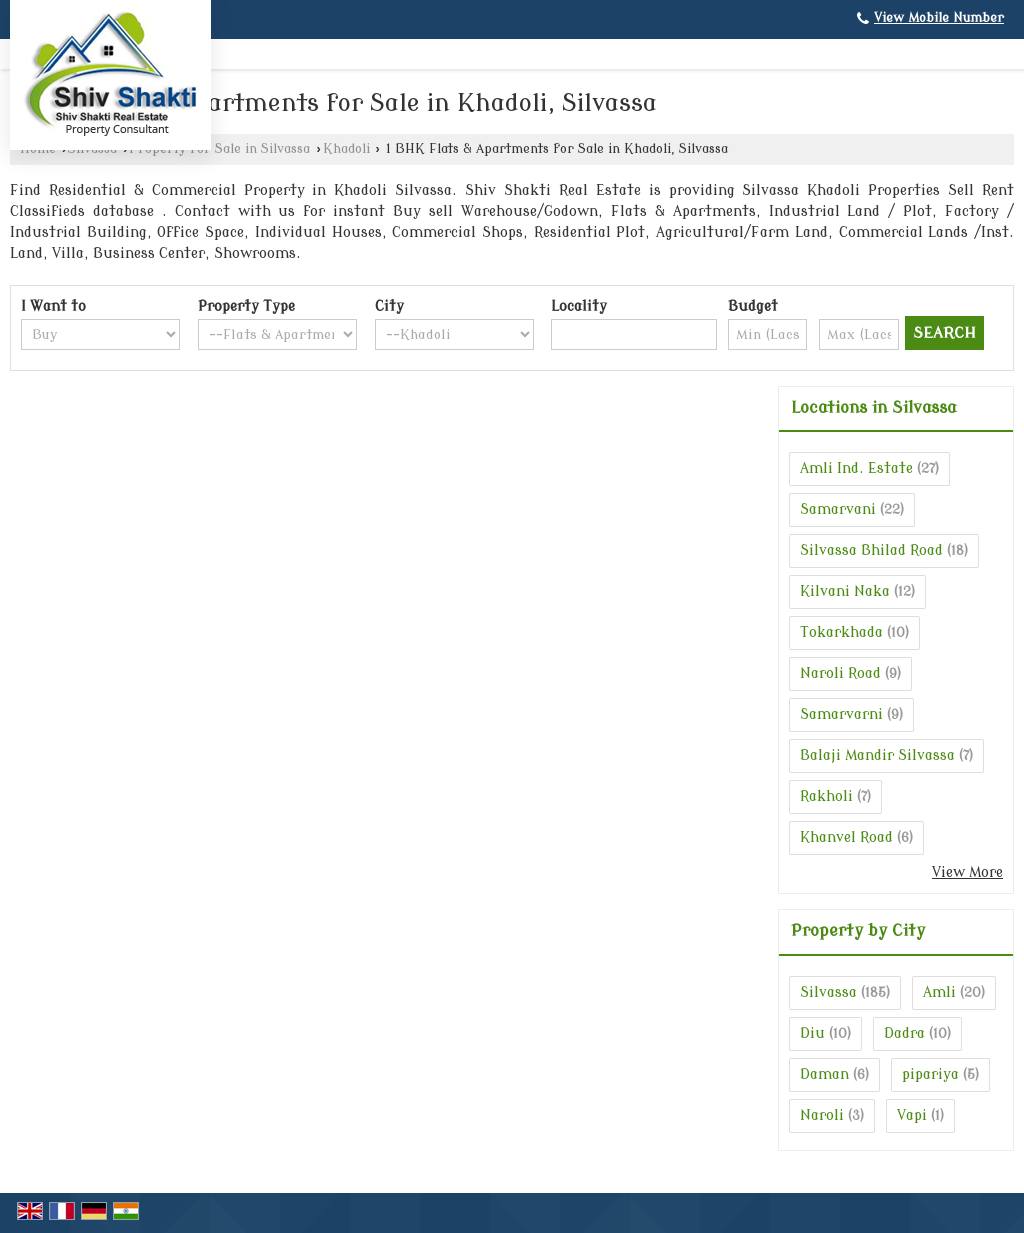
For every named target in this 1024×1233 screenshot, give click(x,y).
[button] (939, 18)
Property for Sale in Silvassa (219, 149)
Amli (939, 992)
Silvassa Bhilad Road (871, 550)
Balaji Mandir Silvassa (877, 755)
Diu (812, 1033)
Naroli (822, 1115)
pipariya (930, 1074)
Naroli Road (840, 673)
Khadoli (346, 149)
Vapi (912, 1115)
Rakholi (826, 796)
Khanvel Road (846, 837)
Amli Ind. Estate (856, 468)
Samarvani (838, 509)
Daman (824, 1074)
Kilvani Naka (845, 591)
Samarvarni (841, 714)
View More (967, 872)
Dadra (904, 1033)
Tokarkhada (841, 632)
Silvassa (828, 992)
